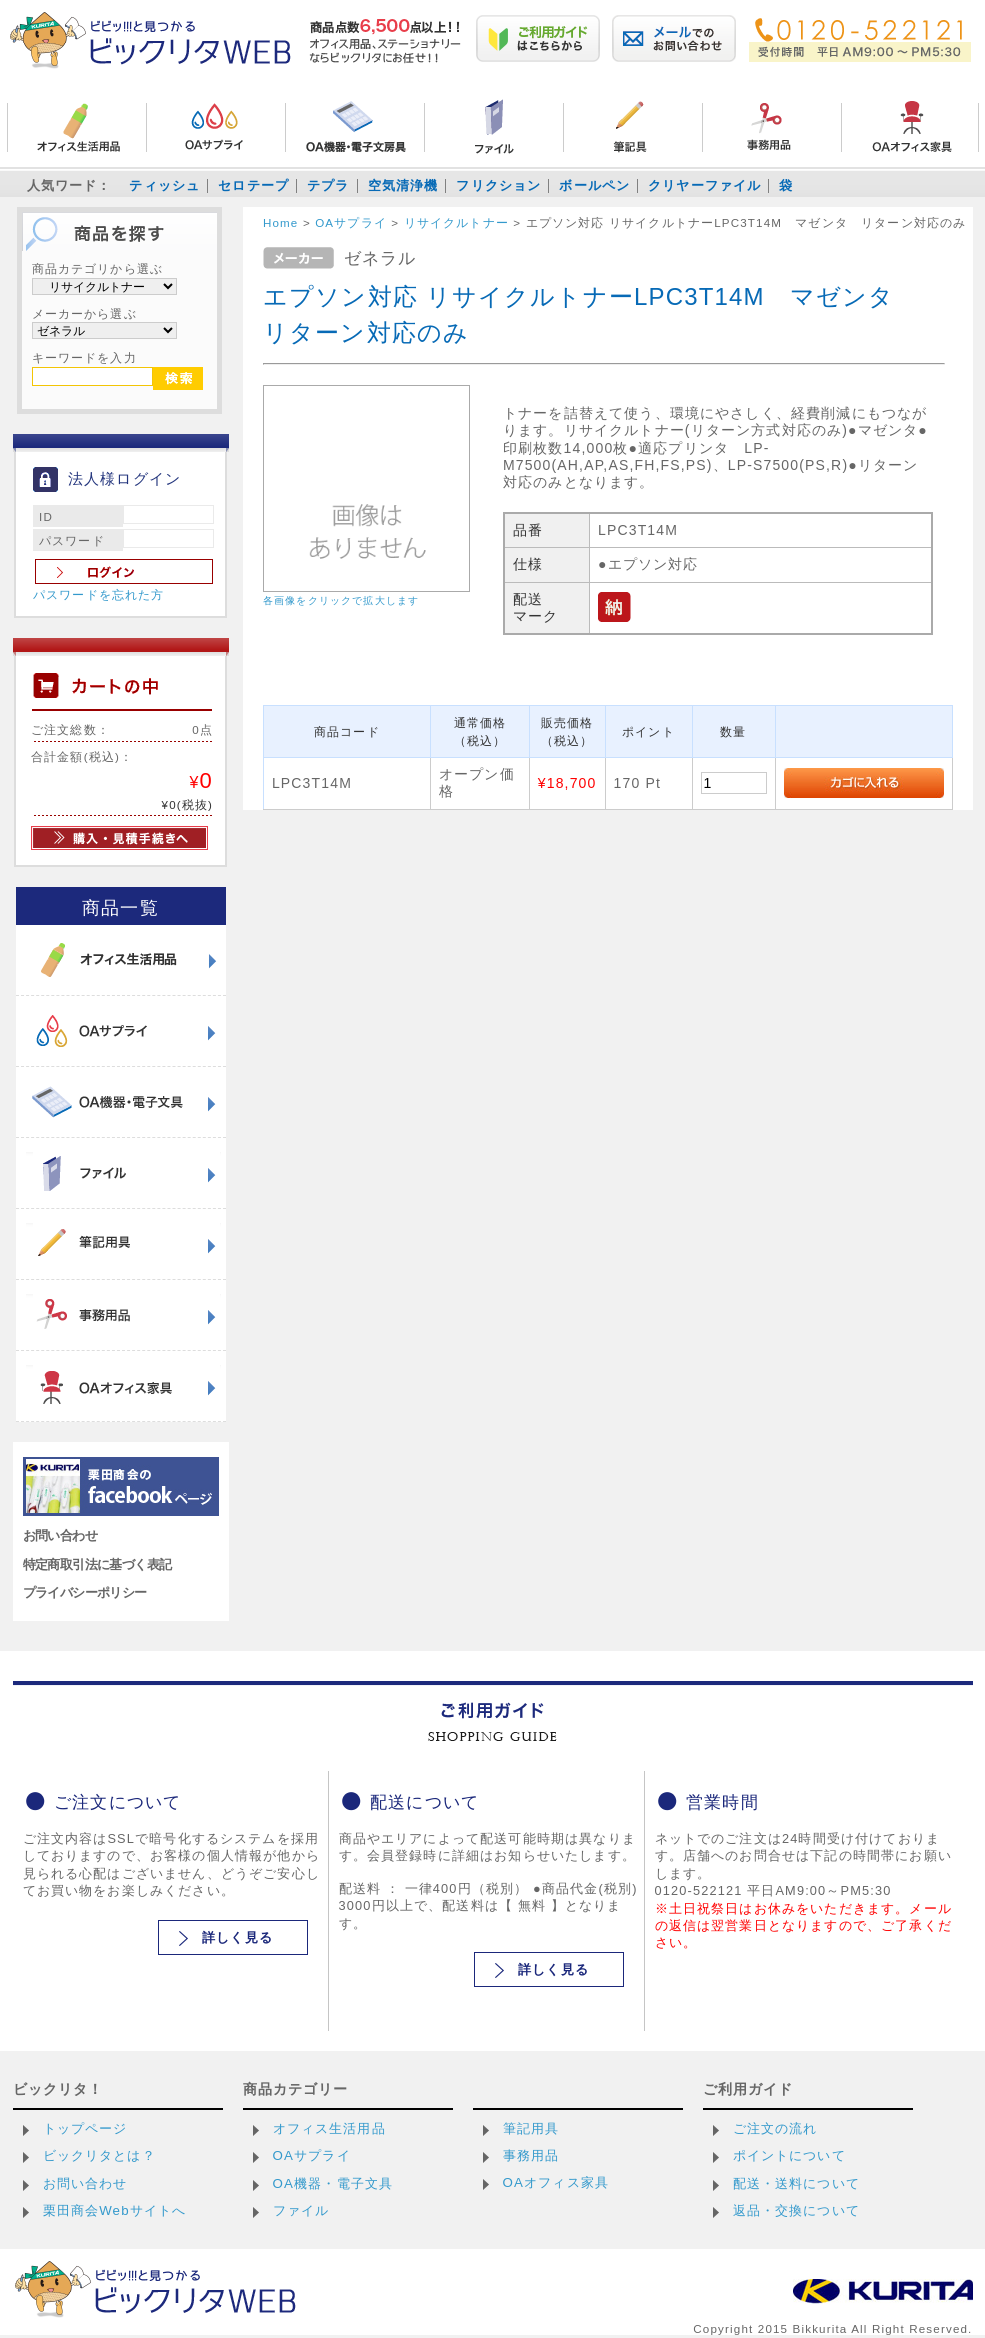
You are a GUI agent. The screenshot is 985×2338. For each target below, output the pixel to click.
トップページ (85, 2128)
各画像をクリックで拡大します (341, 600)
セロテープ (253, 185)
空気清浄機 (403, 185)
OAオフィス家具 (556, 2182)
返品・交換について (796, 2210)
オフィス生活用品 (329, 2128)
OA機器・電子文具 (333, 2183)
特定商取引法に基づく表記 (97, 1564)
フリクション (498, 185)
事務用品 (531, 2155)
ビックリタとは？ (99, 2155)
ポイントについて (789, 2155)
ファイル (301, 2210)
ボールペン (594, 185)
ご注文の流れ (775, 2128)
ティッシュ (164, 185)
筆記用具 (531, 2128)
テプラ (328, 185)
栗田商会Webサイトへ (115, 2210)
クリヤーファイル (704, 185)
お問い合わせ (60, 1535)
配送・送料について (796, 2183)
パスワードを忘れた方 (99, 595)
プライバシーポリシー (85, 1592)
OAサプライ (312, 2155)
